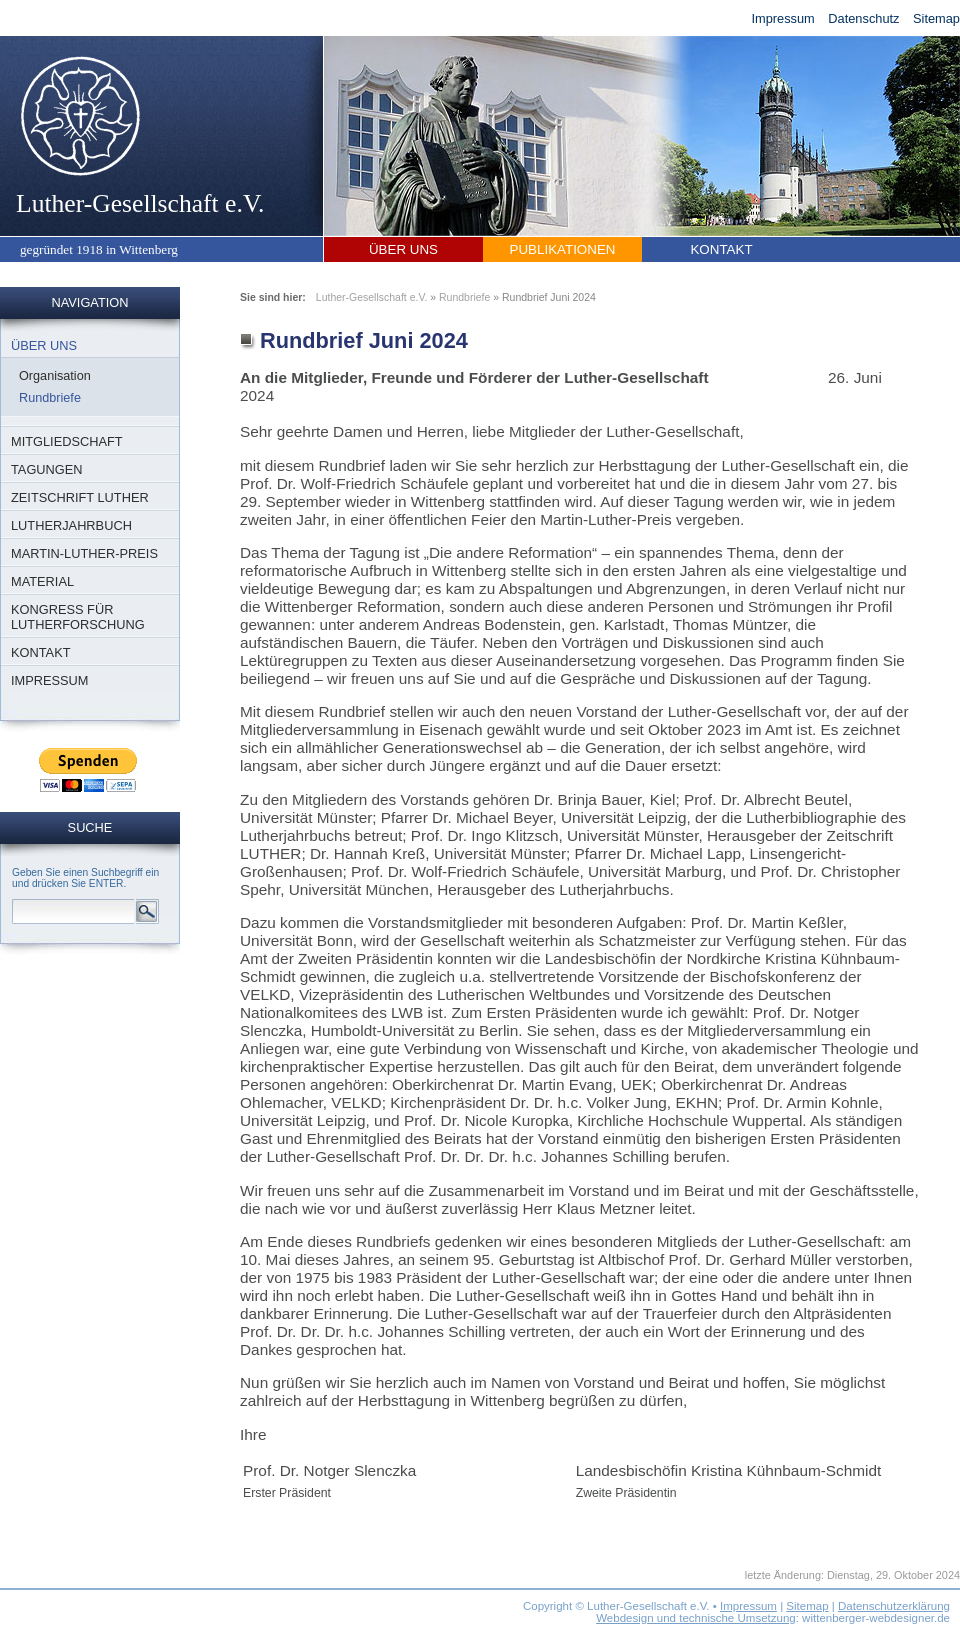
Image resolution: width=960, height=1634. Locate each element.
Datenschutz (863, 18)
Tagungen (47, 469)
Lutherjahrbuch (71, 525)
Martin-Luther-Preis (84, 553)
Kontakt (721, 249)
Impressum (782, 18)
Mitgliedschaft (67, 441)
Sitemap (936, 18)
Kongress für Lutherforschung (78, 617)
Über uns (403, 249)
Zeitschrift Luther (80, 497)
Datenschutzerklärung (894, 1606)
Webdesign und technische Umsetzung (696, 1618)
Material (42, 581)
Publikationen (563, 249)
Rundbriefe (50, 398)
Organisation (55, 376)
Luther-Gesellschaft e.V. (140, 135)
